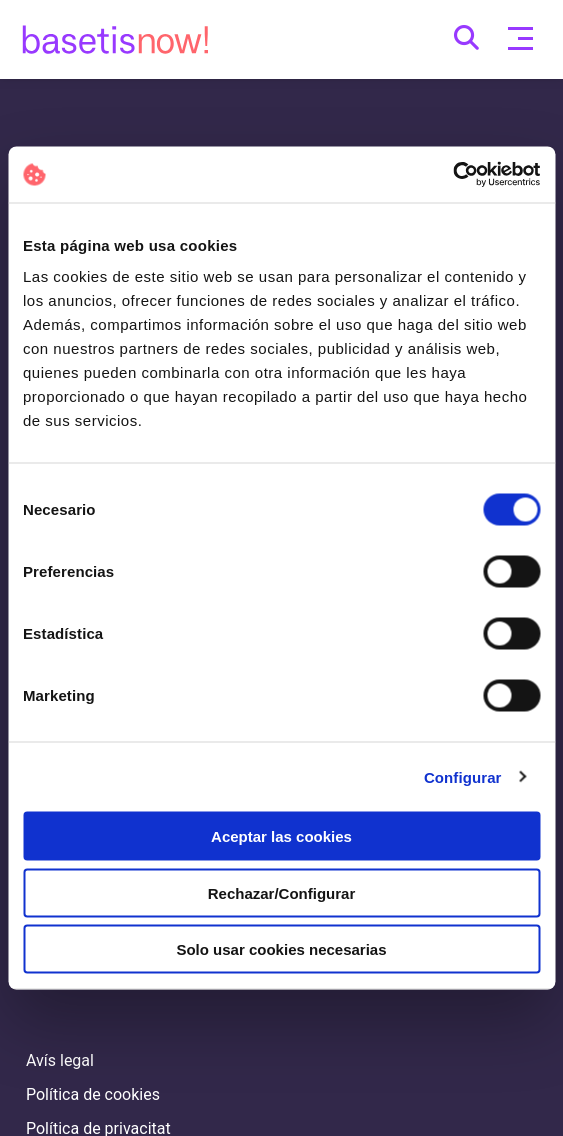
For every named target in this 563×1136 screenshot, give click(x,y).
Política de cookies (93, 1094)
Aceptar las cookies (281, 836)
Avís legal (60, 1060)
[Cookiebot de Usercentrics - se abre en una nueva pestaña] (452, 175)
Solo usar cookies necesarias (281, 949)
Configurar (463, 776)
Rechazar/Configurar (282, 892)
